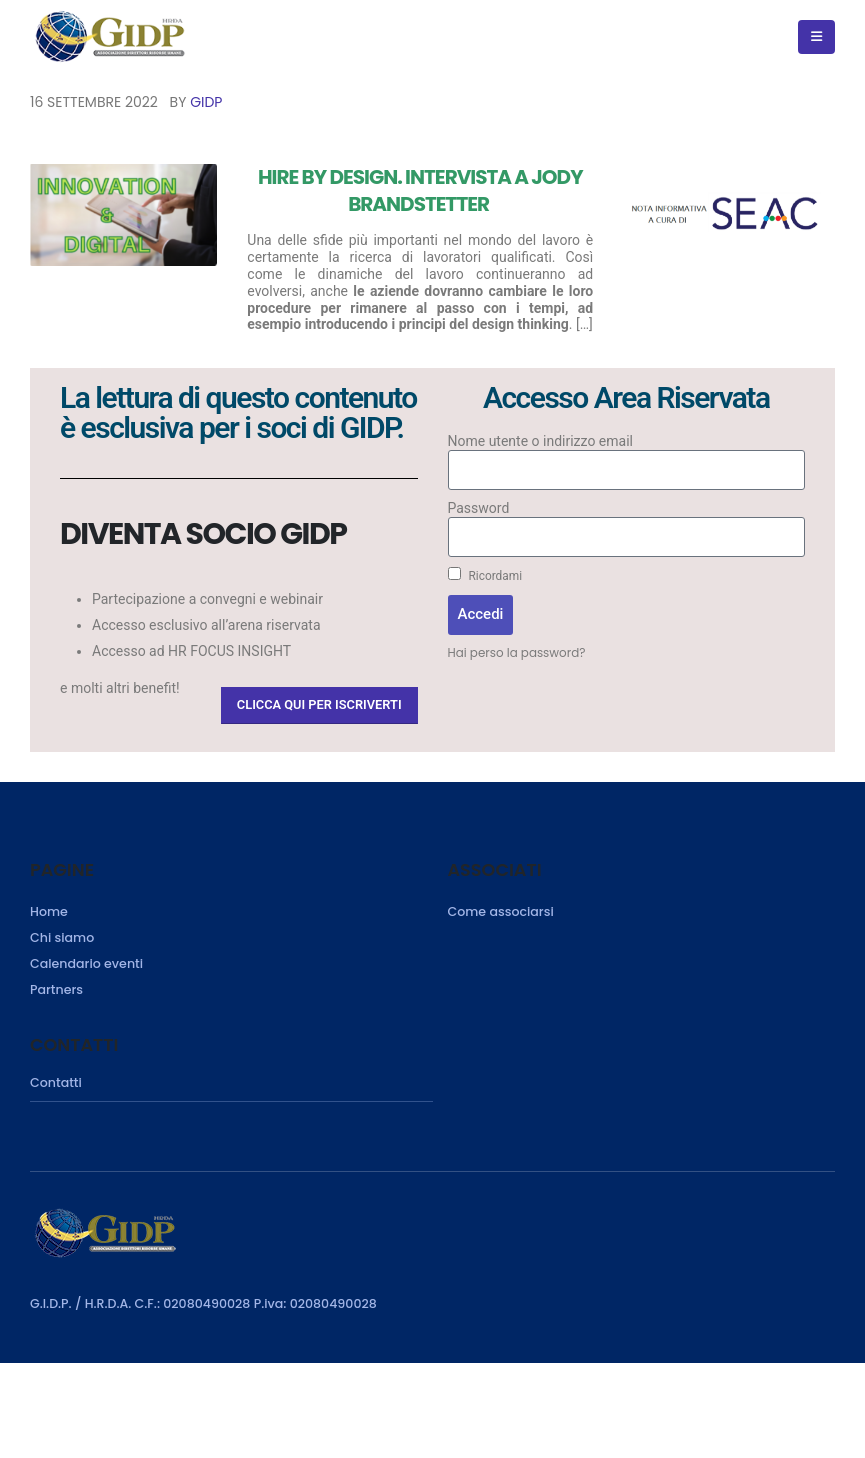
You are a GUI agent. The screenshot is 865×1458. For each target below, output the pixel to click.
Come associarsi (501, 911)
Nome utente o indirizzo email (540, 441)
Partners (56, 989)
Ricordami (485, 575)
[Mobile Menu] (816, 37)
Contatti (56, 1082)
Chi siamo (62, 937)
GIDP (206, 102)
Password (479, 508)
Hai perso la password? (517, 653)
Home (49, 911)
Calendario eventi (86, 963)
